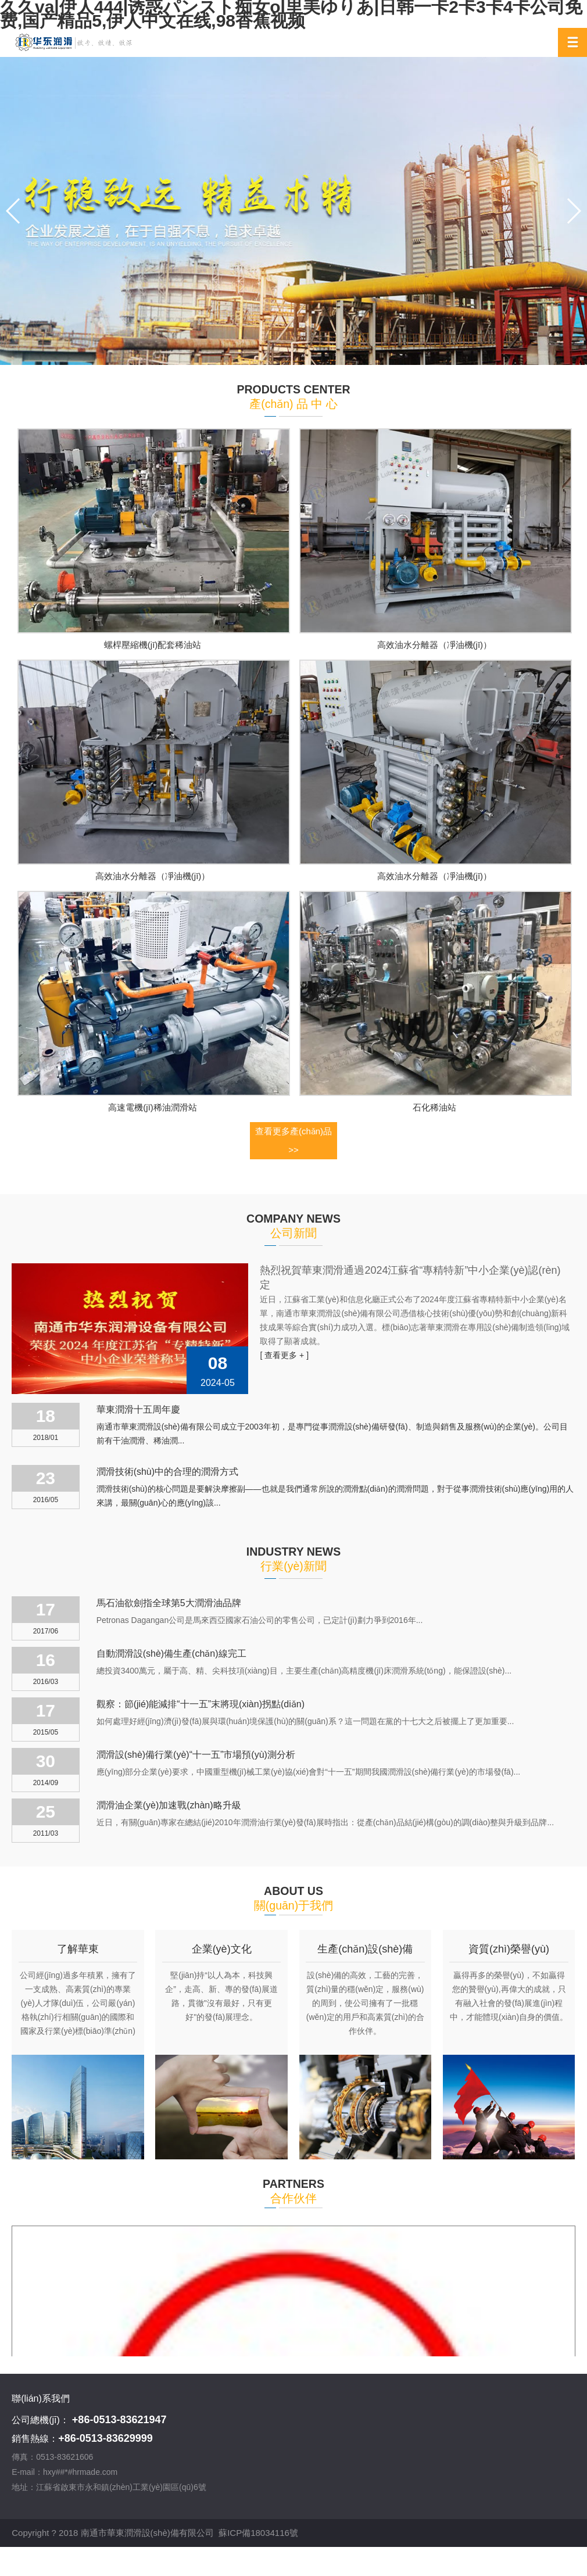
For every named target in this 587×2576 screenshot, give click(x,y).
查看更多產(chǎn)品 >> (293, 1140)
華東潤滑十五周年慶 (138, 1409)
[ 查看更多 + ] (284, 1355)
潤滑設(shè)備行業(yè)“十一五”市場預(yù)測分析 (195, 1755)
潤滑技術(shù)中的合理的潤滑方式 (167, 1472)
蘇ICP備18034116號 (258, 2529)
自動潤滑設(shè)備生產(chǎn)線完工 (171, 1653)
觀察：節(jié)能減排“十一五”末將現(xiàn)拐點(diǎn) (200, 1704)
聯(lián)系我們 (41, 2398)
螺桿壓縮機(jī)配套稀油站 (153, 645)
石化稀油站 (434, 1107)
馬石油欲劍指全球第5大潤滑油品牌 (168, 1603)
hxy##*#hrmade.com (80, 2472)
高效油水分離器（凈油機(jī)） (434, 645)
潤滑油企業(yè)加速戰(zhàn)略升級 (168, 1805)
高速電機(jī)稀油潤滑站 (152, 1107)
